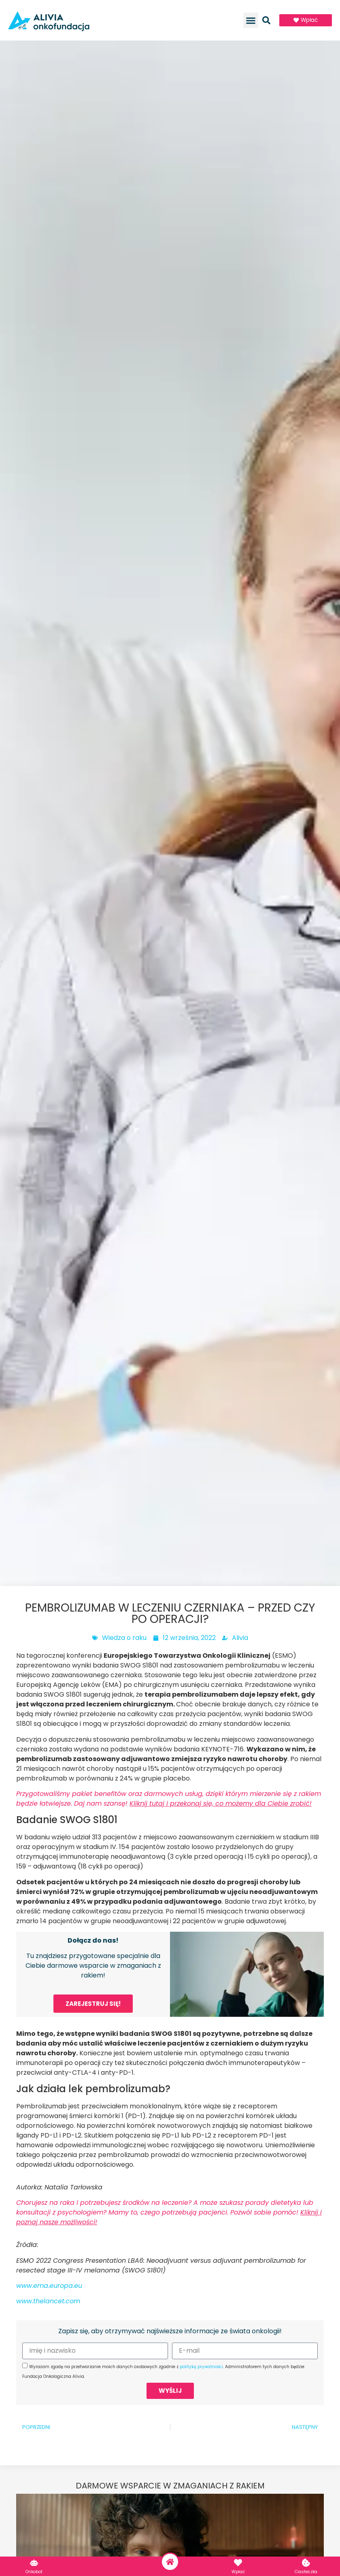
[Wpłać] (238, 2563)
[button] (251, 20)
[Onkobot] (34, 2563)
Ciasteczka (306, 2572)
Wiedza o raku (124, 1637)
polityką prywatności (201, 2367)
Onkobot (34, 2572)
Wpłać (238, 2572)
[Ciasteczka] (306, 2563)
